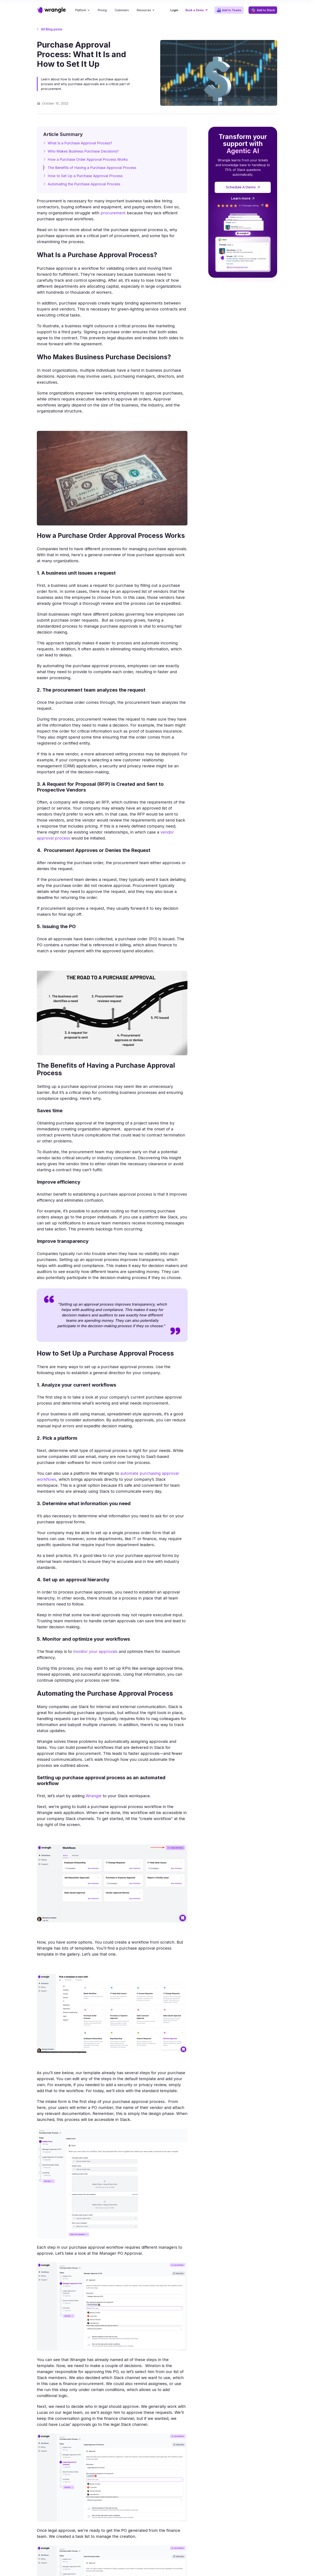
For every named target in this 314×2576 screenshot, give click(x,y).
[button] (82, 10)
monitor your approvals (95, 1651)
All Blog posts (51, 29)
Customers (122, 10)
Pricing (102, 10)
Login (174, 10)
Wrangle (94, 1795)
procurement (113, 213)
